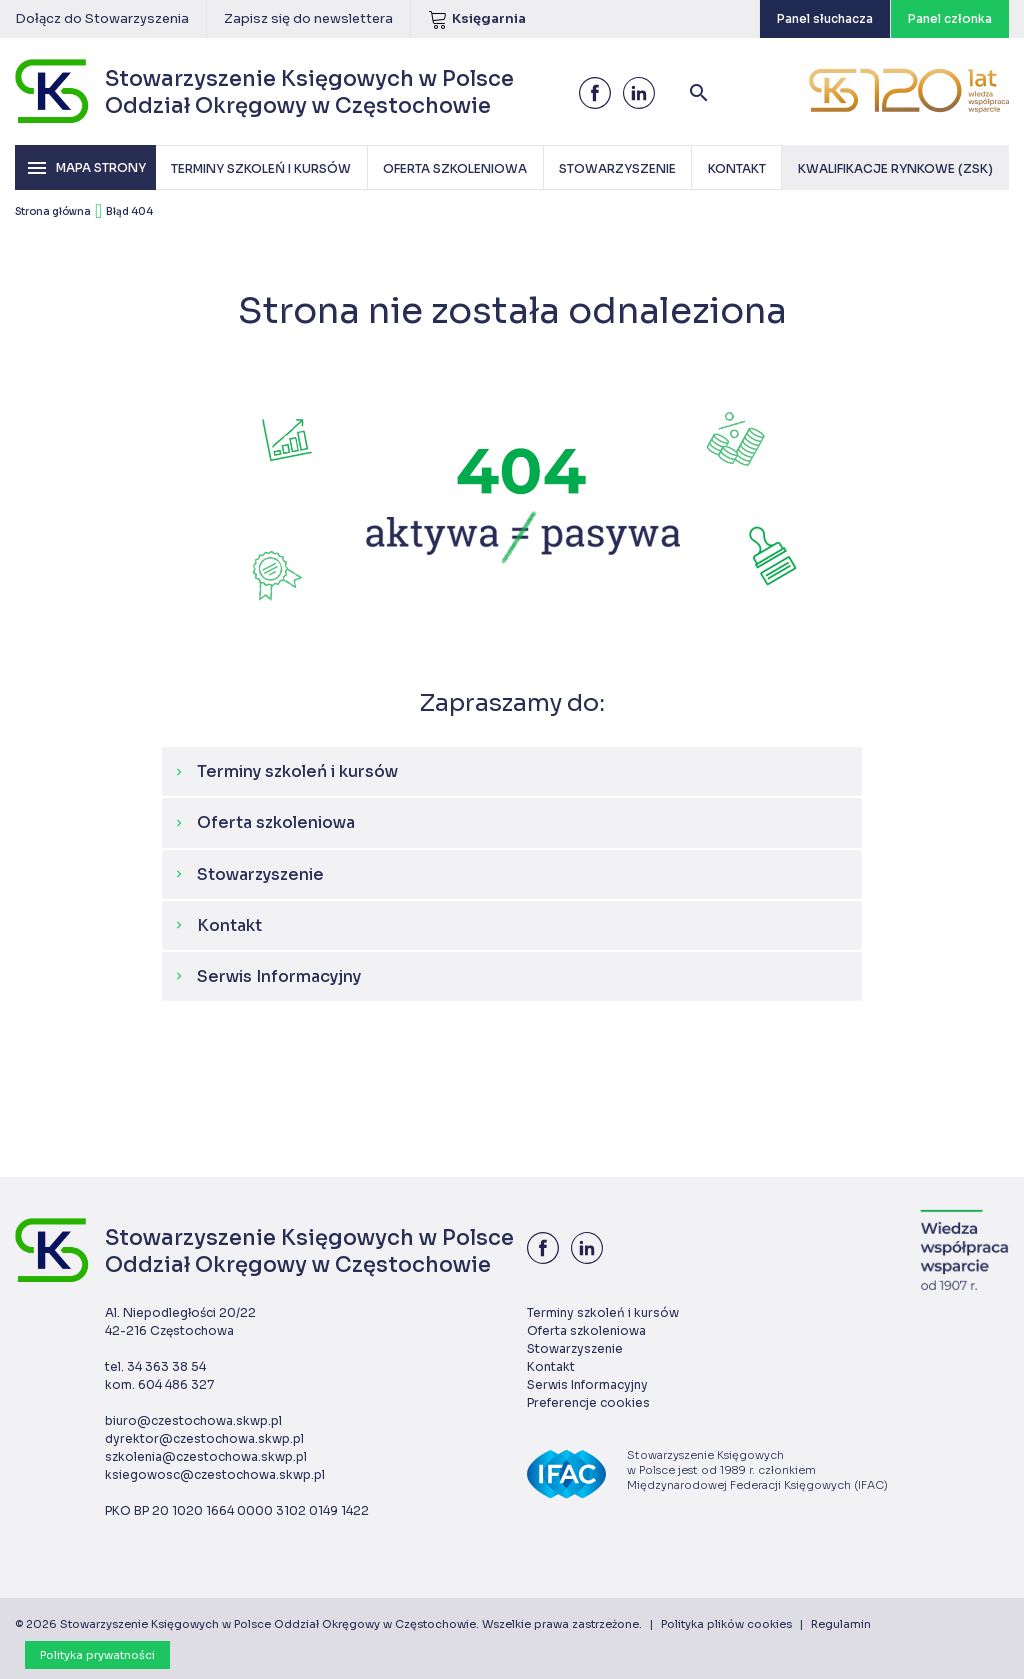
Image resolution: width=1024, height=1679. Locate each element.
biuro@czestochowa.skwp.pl (193, 1420)
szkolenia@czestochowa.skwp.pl (206, 1456)
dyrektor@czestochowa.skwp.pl (204, 1438)
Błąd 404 (129, 211)
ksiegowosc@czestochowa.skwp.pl (215, 1474)
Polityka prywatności (97, 1655)
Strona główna (53, 211)
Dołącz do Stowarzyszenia (102, 18)
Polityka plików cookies (726, 1624)
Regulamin (841, 1624)
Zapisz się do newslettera (308, 18)
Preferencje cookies (588, 1402)
